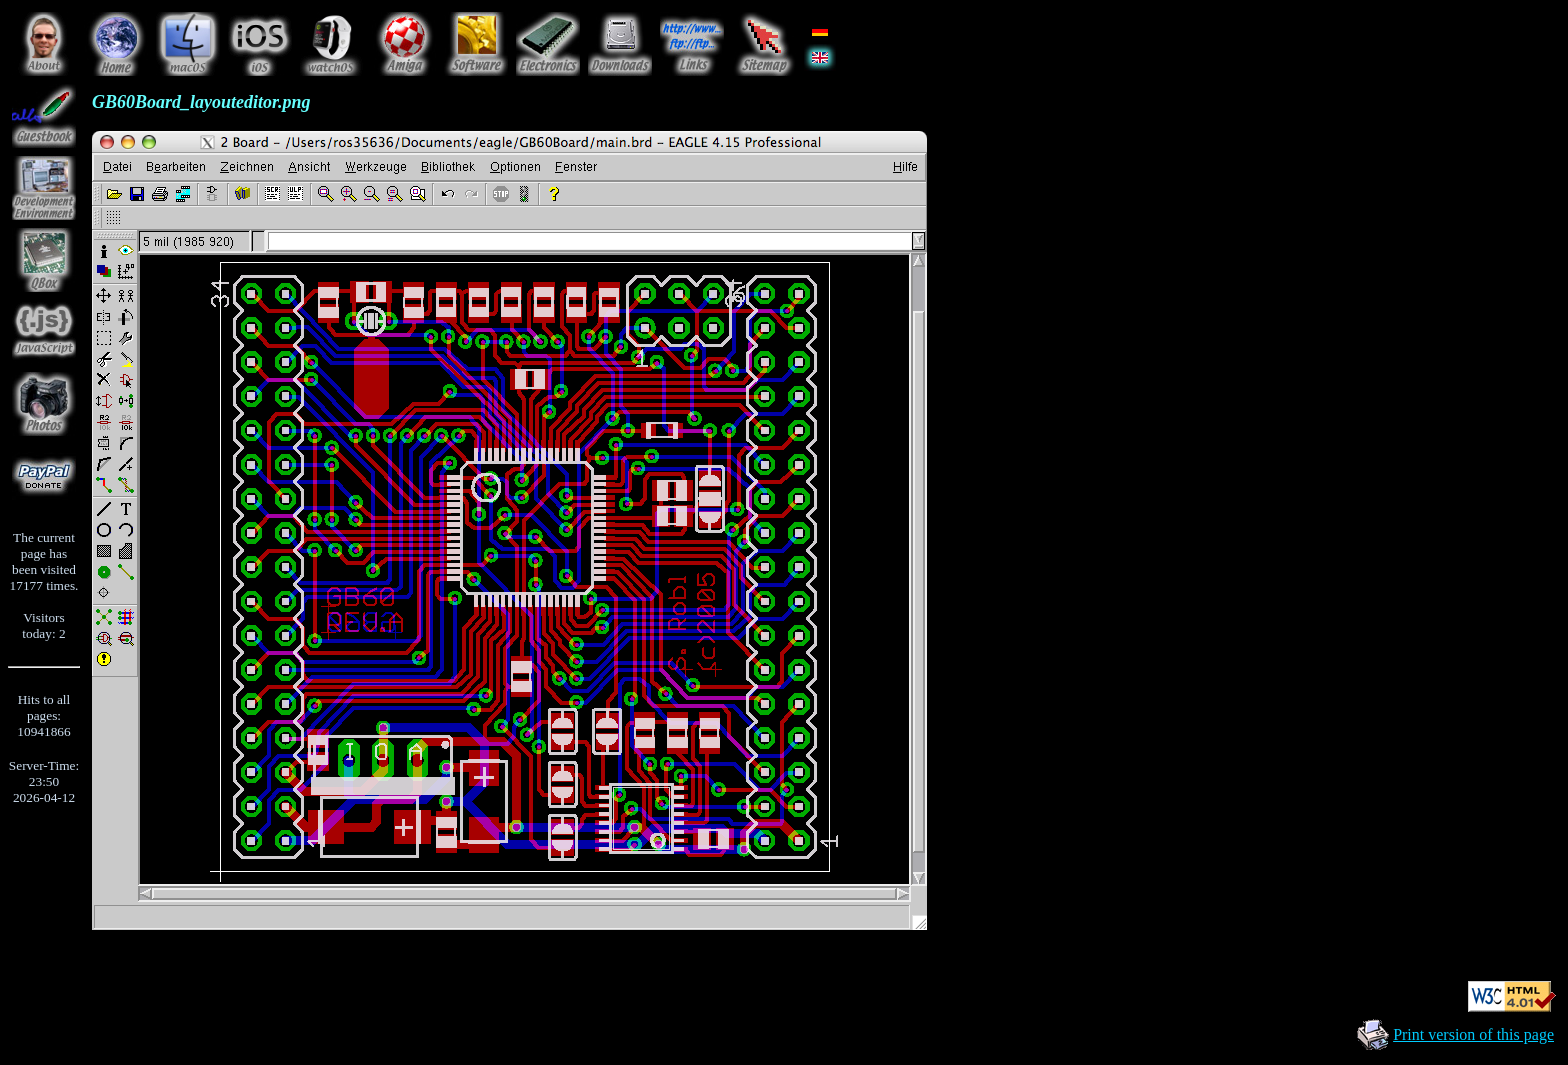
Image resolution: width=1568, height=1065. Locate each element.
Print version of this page (1473, 1034)
